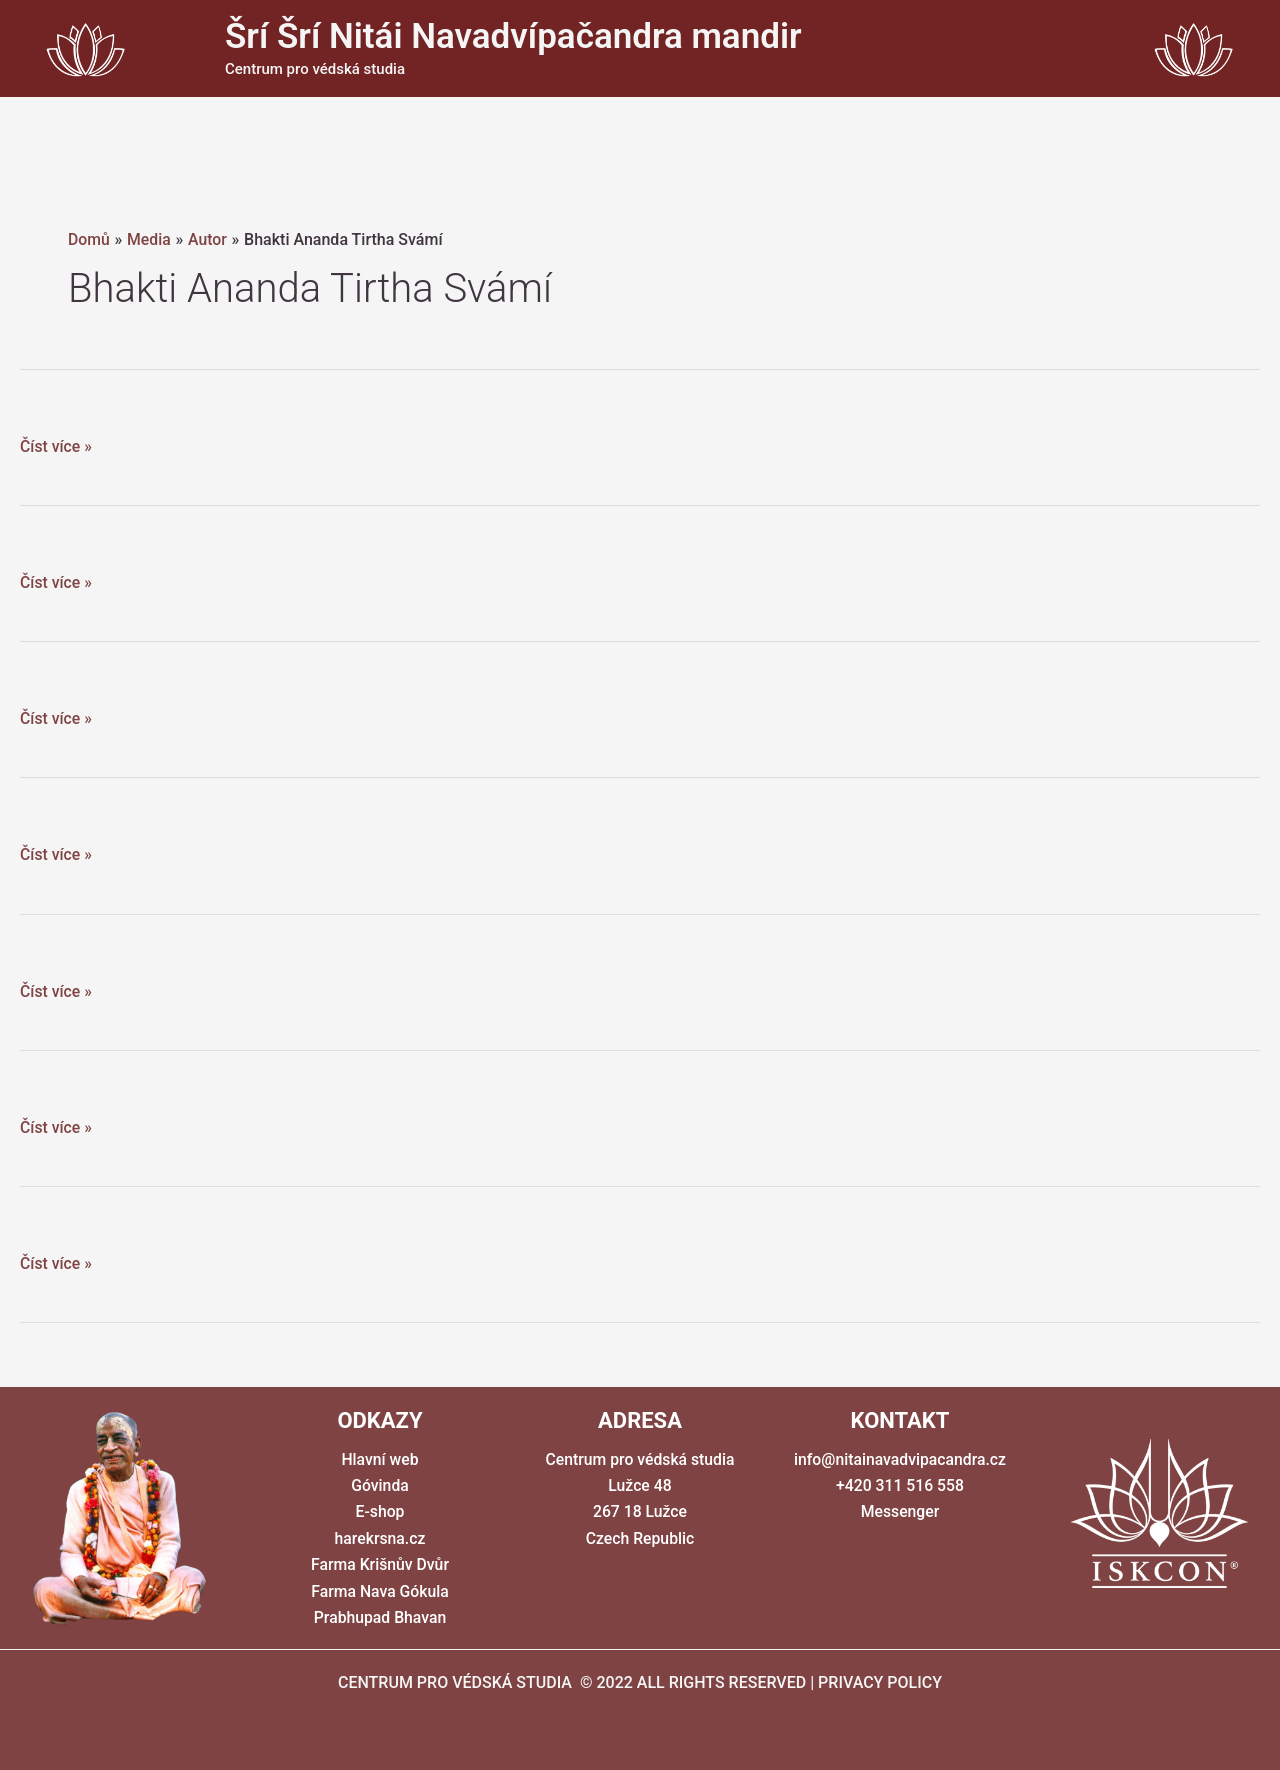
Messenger (900, 1511)
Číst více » (56, 447)
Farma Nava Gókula (380, 1591)
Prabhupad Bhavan (380, 1617)
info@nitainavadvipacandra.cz (899, 1459)
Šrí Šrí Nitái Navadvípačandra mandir (513, 36)
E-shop (380, 1511)
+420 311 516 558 (900, 1485)
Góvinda (380, 1485)
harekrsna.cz (380, 1538)
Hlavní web (380, 1459)
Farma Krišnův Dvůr (380, 1564)
